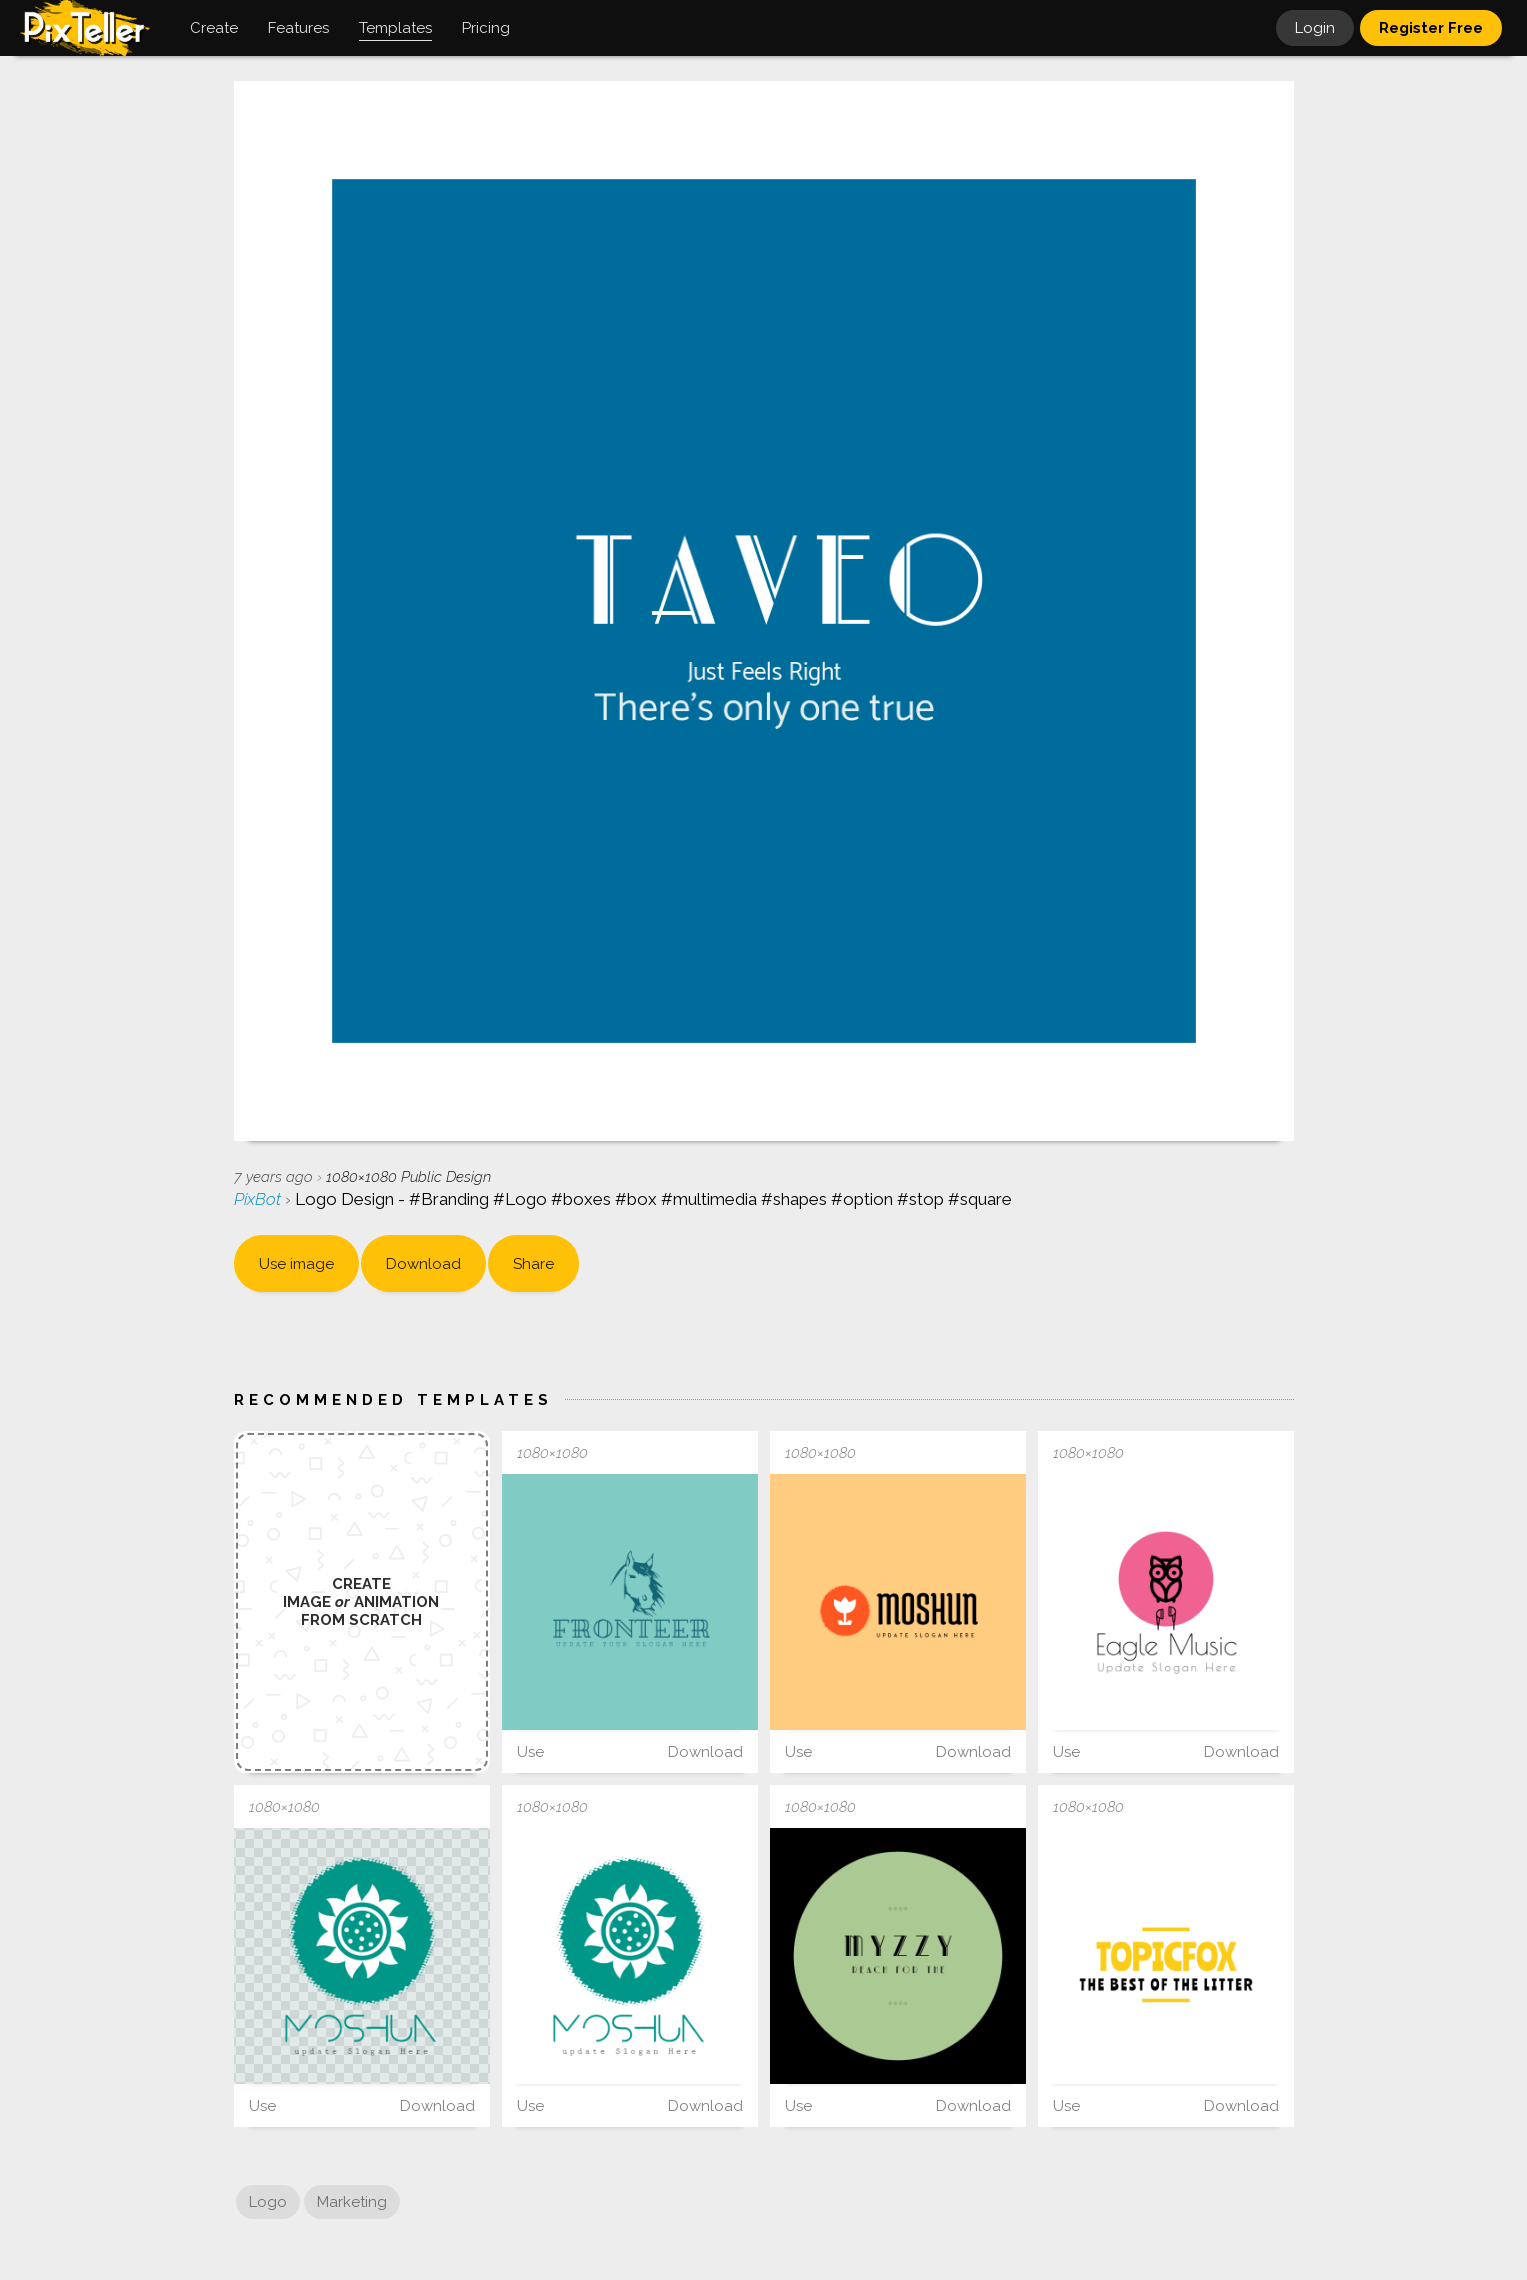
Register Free (1431, 28)
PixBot (259, 1199)
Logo (268, 2202)
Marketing (352, 2202)
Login (1315, 28)
